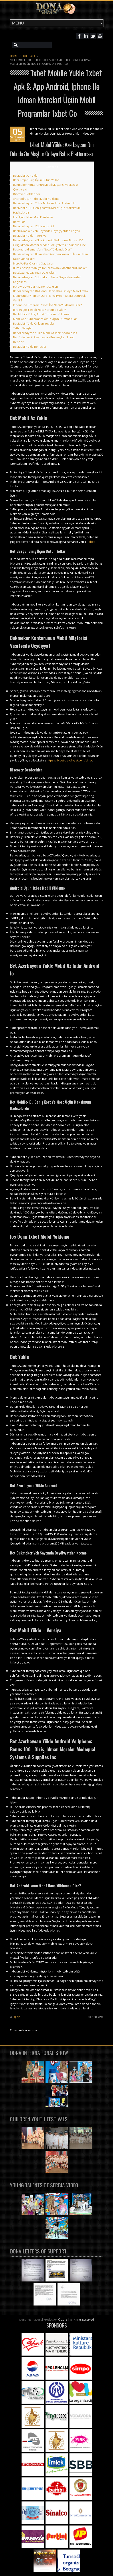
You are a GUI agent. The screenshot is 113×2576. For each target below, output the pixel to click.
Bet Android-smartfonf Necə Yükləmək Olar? (42, 249)
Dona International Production (38, 2320)
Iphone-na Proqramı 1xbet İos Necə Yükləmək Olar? (47, 305)
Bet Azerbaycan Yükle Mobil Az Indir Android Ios (45, 333)
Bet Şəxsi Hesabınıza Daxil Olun (34, 273)
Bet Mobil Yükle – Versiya (30, 236)
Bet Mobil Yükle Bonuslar (29, 347)
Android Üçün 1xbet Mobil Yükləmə (36, 199)
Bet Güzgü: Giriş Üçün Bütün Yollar (36, 180)
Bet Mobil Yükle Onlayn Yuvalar (34, 323)
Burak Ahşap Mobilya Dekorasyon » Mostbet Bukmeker (50, 268)
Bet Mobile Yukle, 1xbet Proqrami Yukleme (41, 314)
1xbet (91, 542)
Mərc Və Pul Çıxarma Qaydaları (33, 263)
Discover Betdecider (26, 194)
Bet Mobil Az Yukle (25, 176)
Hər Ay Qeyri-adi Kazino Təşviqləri (35, 287)
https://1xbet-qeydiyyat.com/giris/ (69, 760)
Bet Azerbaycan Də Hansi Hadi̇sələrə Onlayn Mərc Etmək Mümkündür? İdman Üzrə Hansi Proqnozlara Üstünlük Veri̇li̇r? (50, 295)
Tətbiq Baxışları (23, 328)
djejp (17, 2017)
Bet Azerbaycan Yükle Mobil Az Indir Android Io (44, 203)
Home (13, 56)
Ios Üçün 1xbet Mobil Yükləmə (33, 217)
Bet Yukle (19, 222)
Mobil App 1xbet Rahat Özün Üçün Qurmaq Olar (45, 319)
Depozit (18, 342)
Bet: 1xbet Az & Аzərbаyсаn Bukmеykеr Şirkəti (43, 337)
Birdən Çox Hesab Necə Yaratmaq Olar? (39, 310)
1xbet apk (29, 56)
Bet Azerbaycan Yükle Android (33, 226)
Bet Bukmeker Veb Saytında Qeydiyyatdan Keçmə (46, 231)
